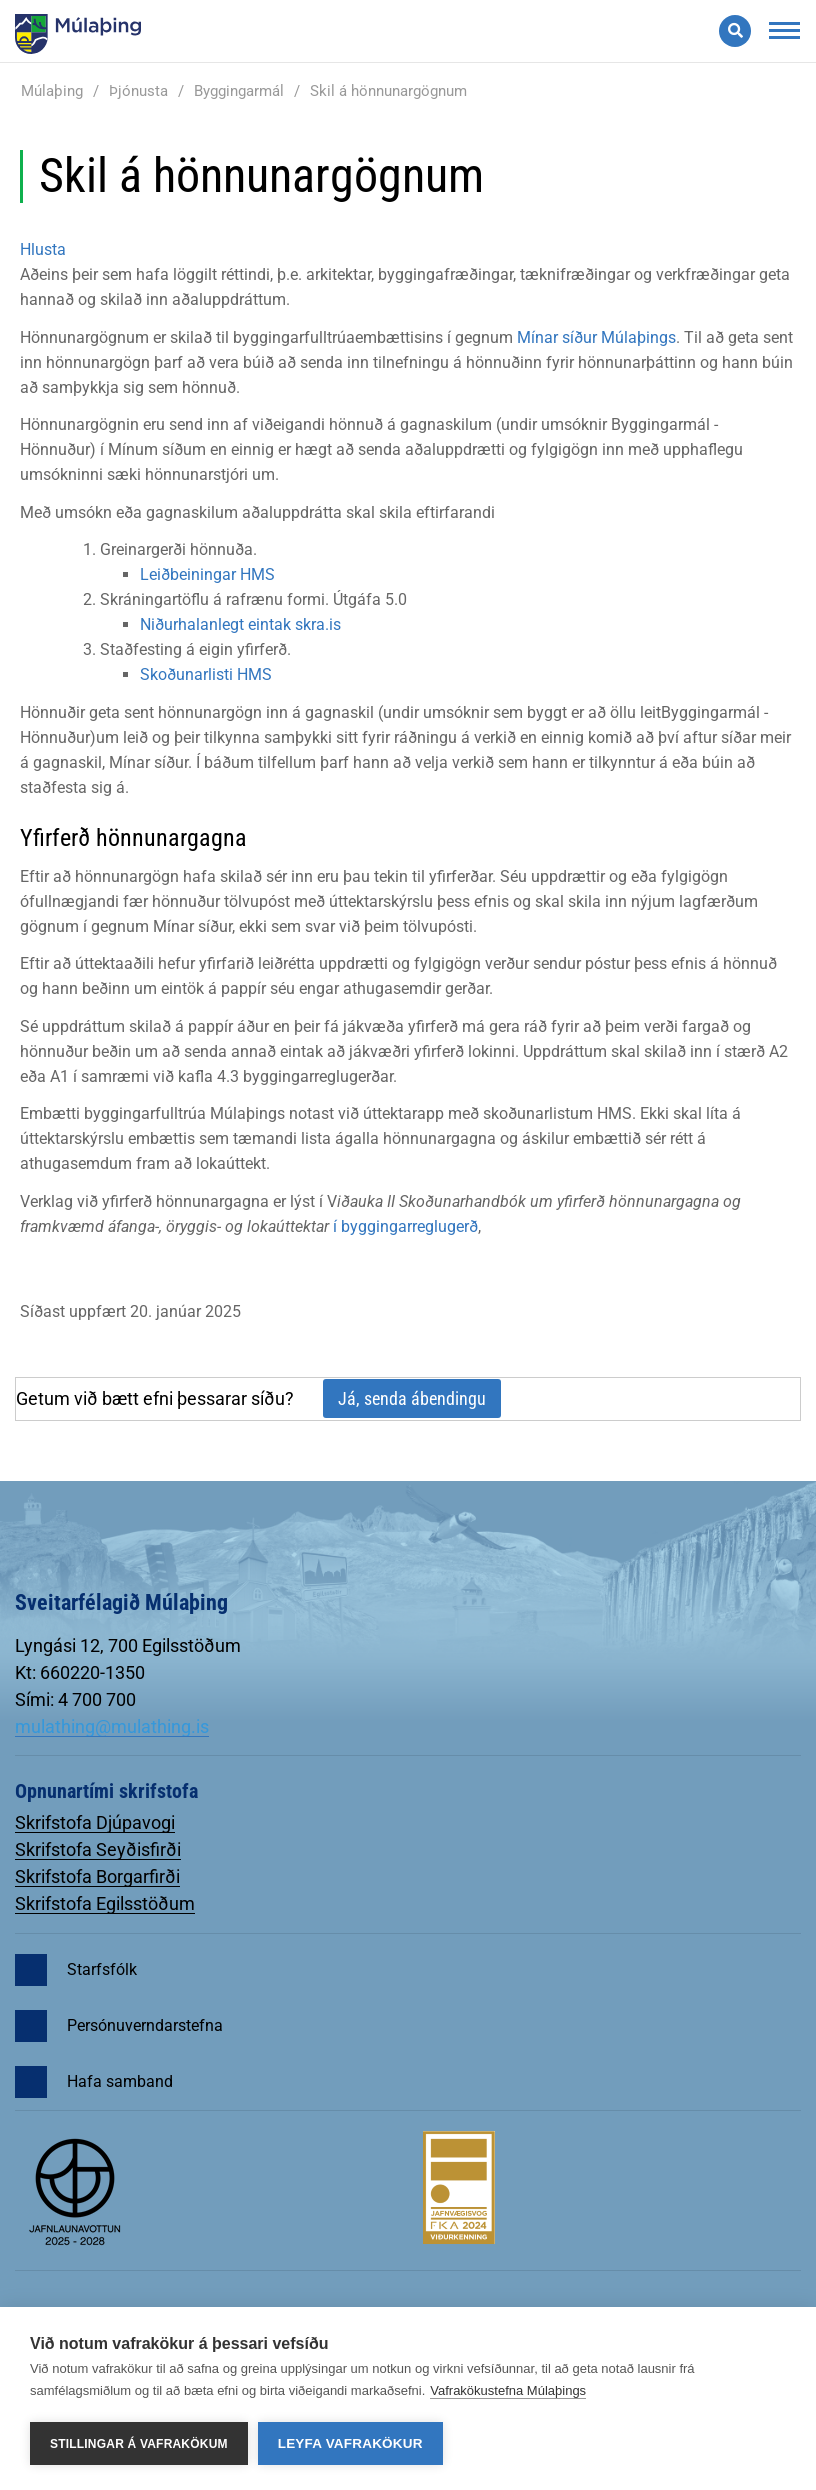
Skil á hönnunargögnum (388, 91)
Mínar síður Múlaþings (596, 337)
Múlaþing (52, 91)
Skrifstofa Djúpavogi (95, 1822)
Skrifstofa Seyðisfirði (98, 1849)
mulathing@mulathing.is (112, 1726)
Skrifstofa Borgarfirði (97, 1876)
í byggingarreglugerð (405, 1226)
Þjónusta (138, 91)
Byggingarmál (239, 91)
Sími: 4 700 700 (75, 1699)
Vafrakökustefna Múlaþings (508, 2390)
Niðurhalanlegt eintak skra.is (240, 624)
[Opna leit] (735, 31)
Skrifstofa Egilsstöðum (105, 1903)
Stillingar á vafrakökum (139, 2444)
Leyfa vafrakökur (350, 2443)
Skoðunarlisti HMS (206, 674)
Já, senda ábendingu (412, 1398)
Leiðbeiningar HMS (207, 574)
